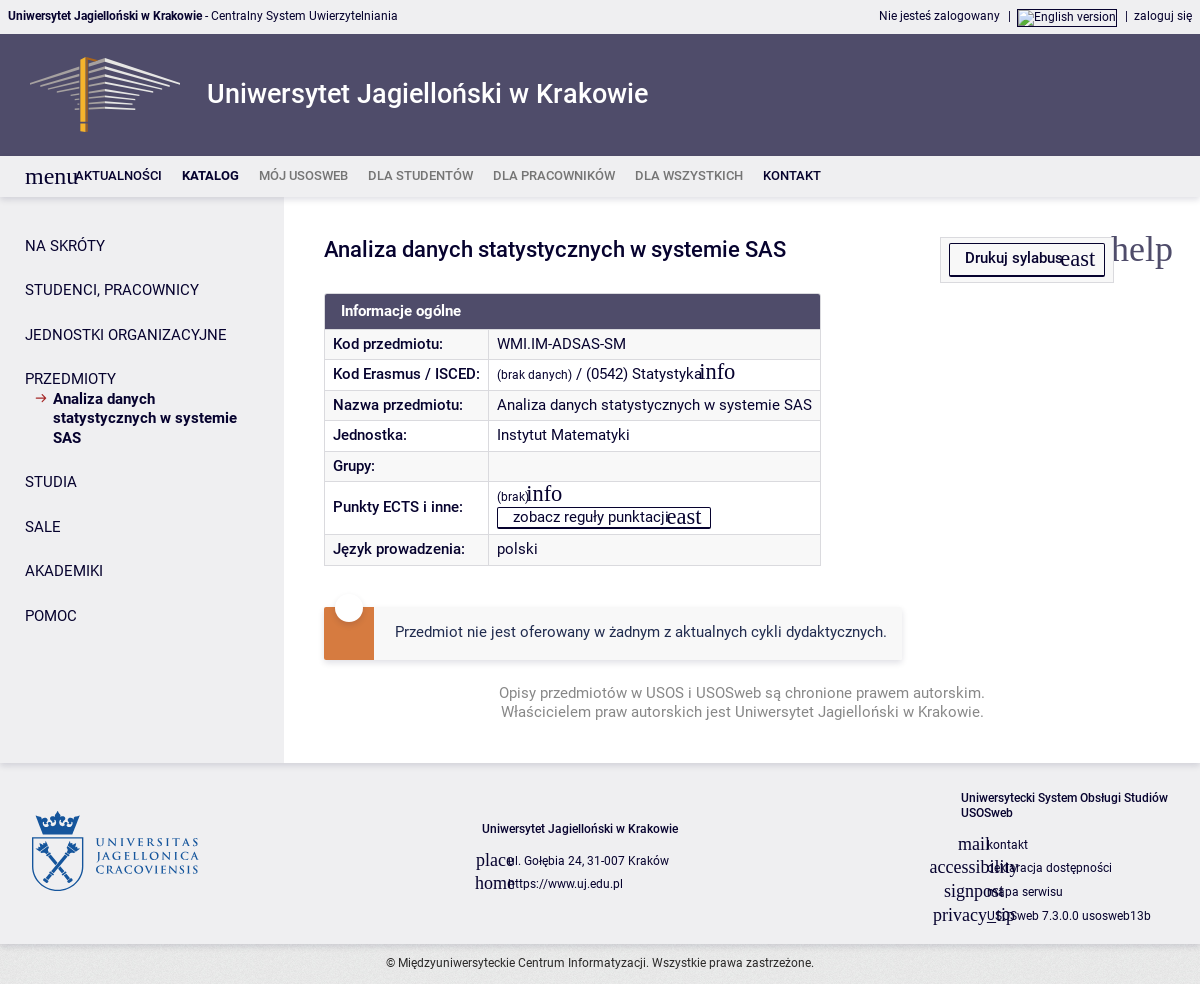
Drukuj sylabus (1014, 258)
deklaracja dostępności (1049, 868)
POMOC (51, 616)
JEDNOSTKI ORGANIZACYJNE (126, 335)
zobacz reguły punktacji (591, 517)
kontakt (1007, 845)
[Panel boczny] (142, 480)
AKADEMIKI (64, 571)
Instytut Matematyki (563, 435)
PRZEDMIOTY (70, 379)
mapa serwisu (1025, 892)
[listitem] (118, 176)
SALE (43, 527)
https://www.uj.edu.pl (565, 884)
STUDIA (51, 482)
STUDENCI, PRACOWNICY (112, 290)
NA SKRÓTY (65, 246)
